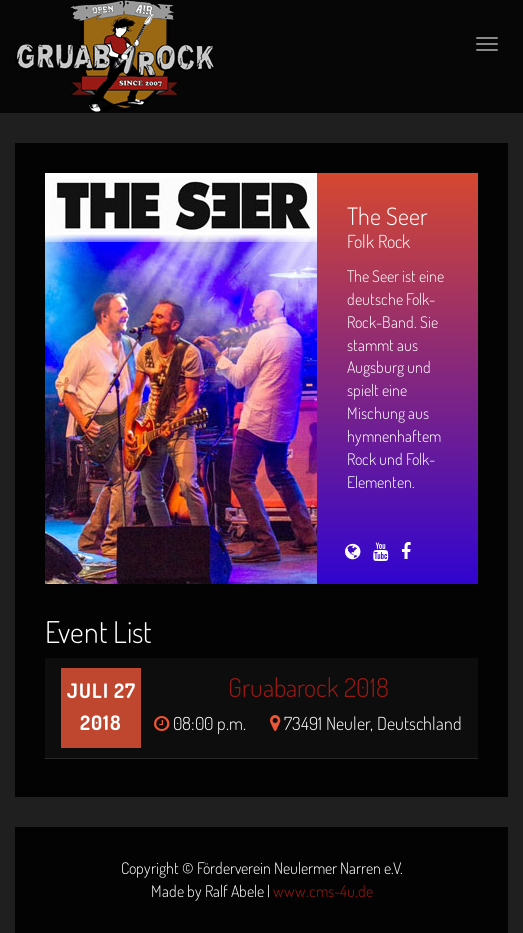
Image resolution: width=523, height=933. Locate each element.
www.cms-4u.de (323, 891)
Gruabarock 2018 (308, 686)
